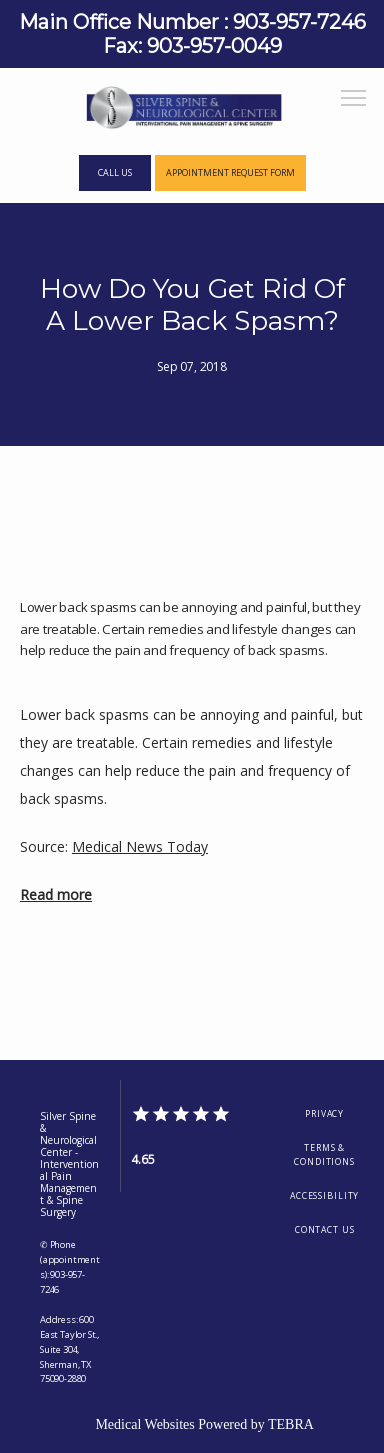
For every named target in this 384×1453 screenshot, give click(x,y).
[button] (354, 100)
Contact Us (325, 1230)
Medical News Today (140, 846)
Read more (56, 894)
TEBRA (291, 1424)
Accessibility (324, 1196)
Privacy (324, 1114)
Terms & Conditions (324, 1155)
